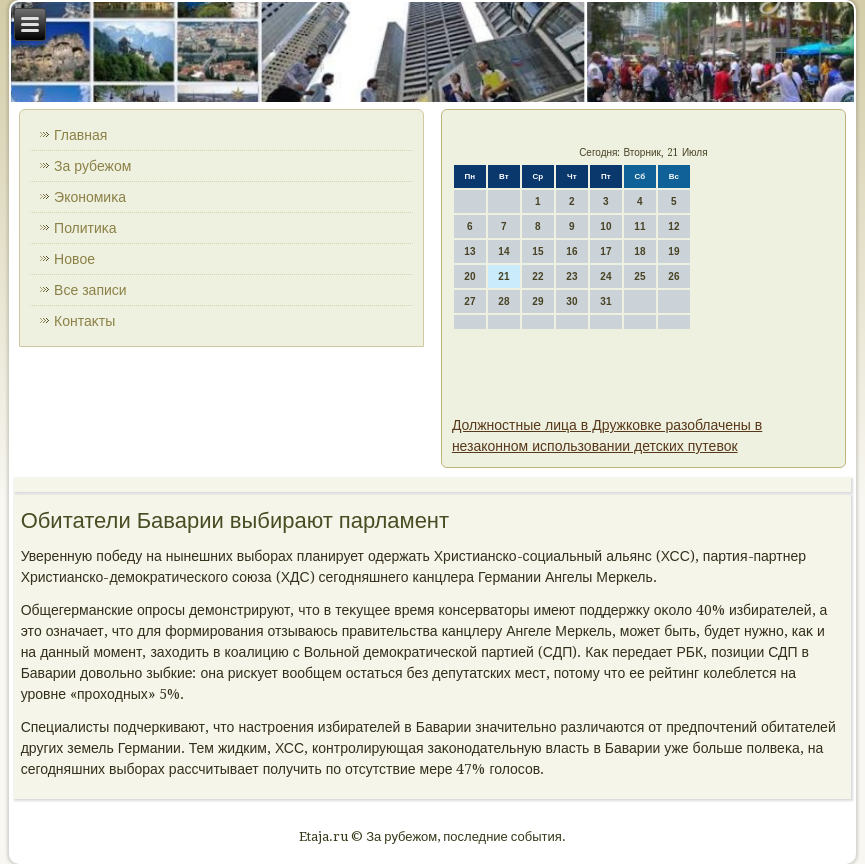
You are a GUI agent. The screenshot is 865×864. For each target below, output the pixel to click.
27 (469, 301)
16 (571, 251)
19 (673, 251)
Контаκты (84, 321)
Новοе (74, 259)
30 (571, 301)
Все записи (90, 290)
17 (605, 251)
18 (639, 251)
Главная (80, 135)
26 (673, 276)
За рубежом (92, 166)
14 (503, 251)
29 (537, 301)
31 (605, 301)
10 (605, 226)
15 (537, 251)
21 (503, 276)
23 (571, 276)
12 (673, 226)
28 (503, 301)
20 (469, 276)
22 (537, 276)
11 (639, 226)
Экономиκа (90, 197)
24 (605, 276)
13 (469, 251)
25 (639, 276)
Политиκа (85, 228)
